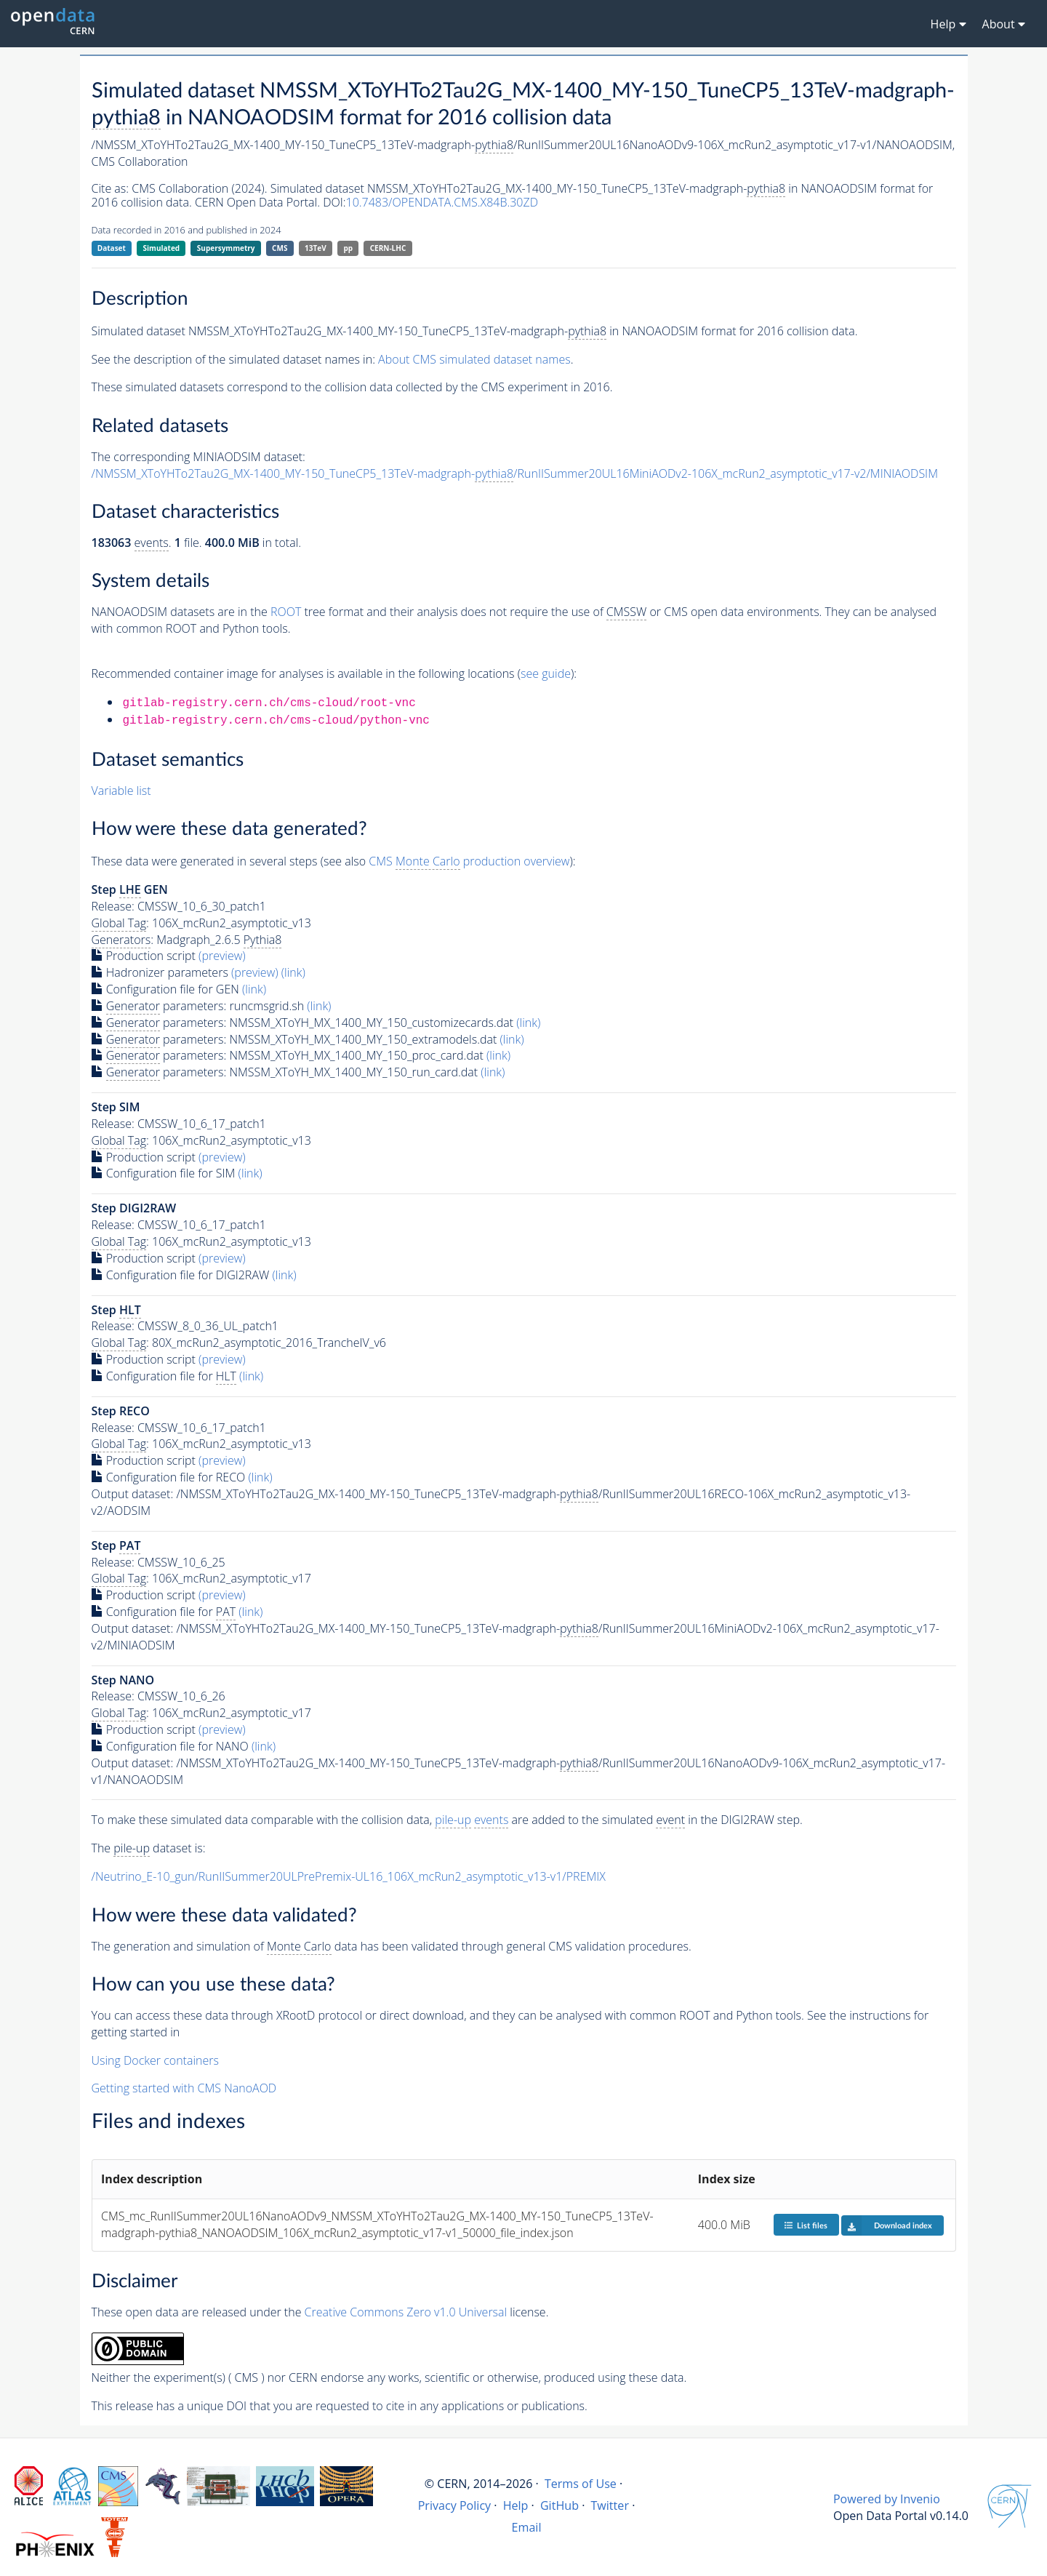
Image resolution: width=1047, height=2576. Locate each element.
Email (527, 2527)
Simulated (161, 248)
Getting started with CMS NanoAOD (184, 2088)
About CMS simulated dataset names (474, 359)
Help (516, 2505)
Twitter (609, 2505)
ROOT (285, 612)
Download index (886, 2225)
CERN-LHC (388, 248)
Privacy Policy (455, 2505)
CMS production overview (469, 861)
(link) (293, 972)
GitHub (559, 2505)
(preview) (222, 956)
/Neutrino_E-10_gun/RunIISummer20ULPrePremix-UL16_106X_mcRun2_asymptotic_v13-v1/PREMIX (349, 1876)
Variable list (121, 791)
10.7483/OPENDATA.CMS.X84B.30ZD (442, 202)
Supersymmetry (226, 248)
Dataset (111, 248)
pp (348, 248)
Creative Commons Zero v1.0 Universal (406, 2312)
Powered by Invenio (886, 2499)
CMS (279, 248)
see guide (546, 673)
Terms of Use (581, 2484)
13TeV (315, 248)
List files (805, 2225)
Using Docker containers (155, 2060)
